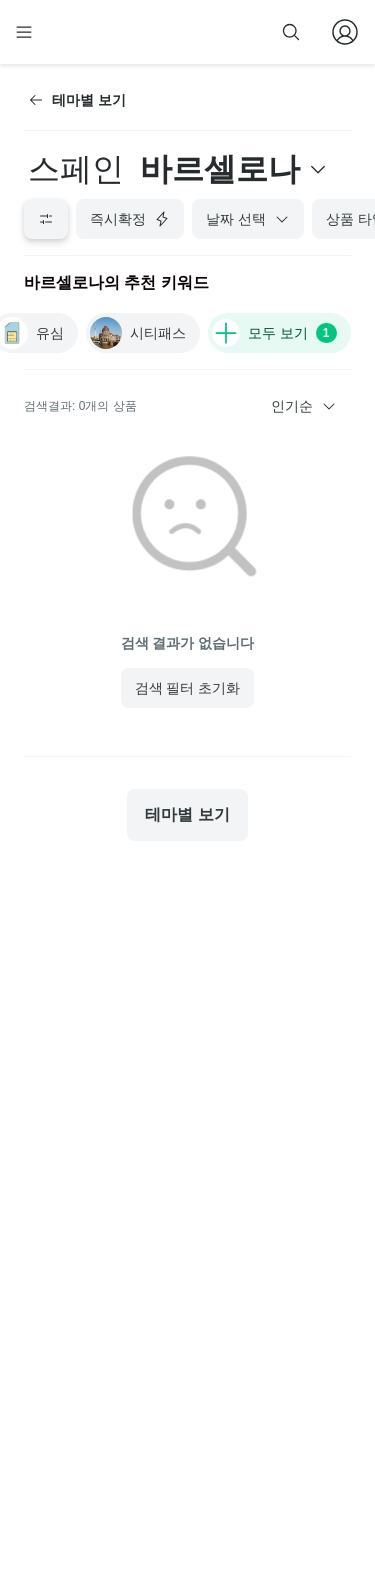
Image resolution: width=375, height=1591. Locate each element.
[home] (88, 32)
